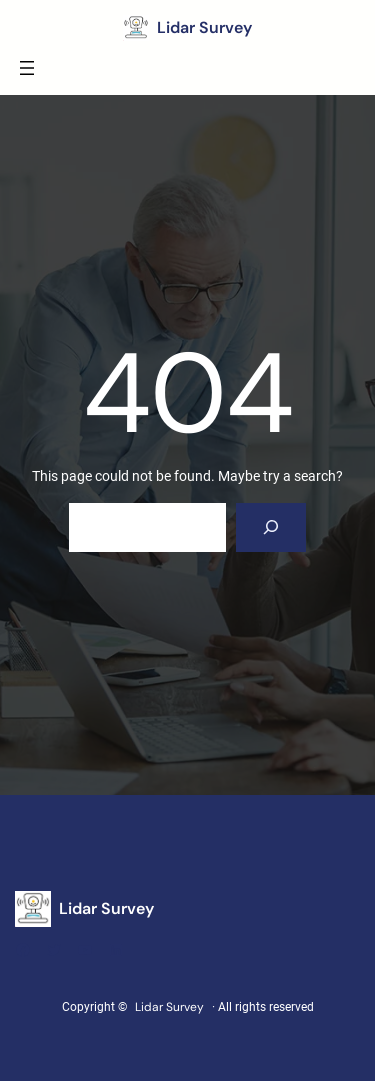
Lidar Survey (204, 27)
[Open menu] (27, 68)
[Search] (271, 527)
